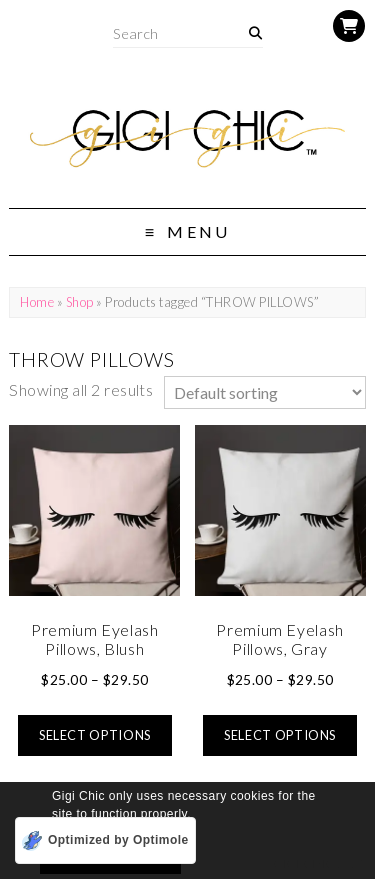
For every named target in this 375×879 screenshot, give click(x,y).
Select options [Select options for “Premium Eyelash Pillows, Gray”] (280, 735)
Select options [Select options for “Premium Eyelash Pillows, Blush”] (95, 735)
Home (37, 302)
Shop (80, 302)
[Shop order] (265, 392)
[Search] (255, 33)
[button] (197, 815)
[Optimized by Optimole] (105, 840)
